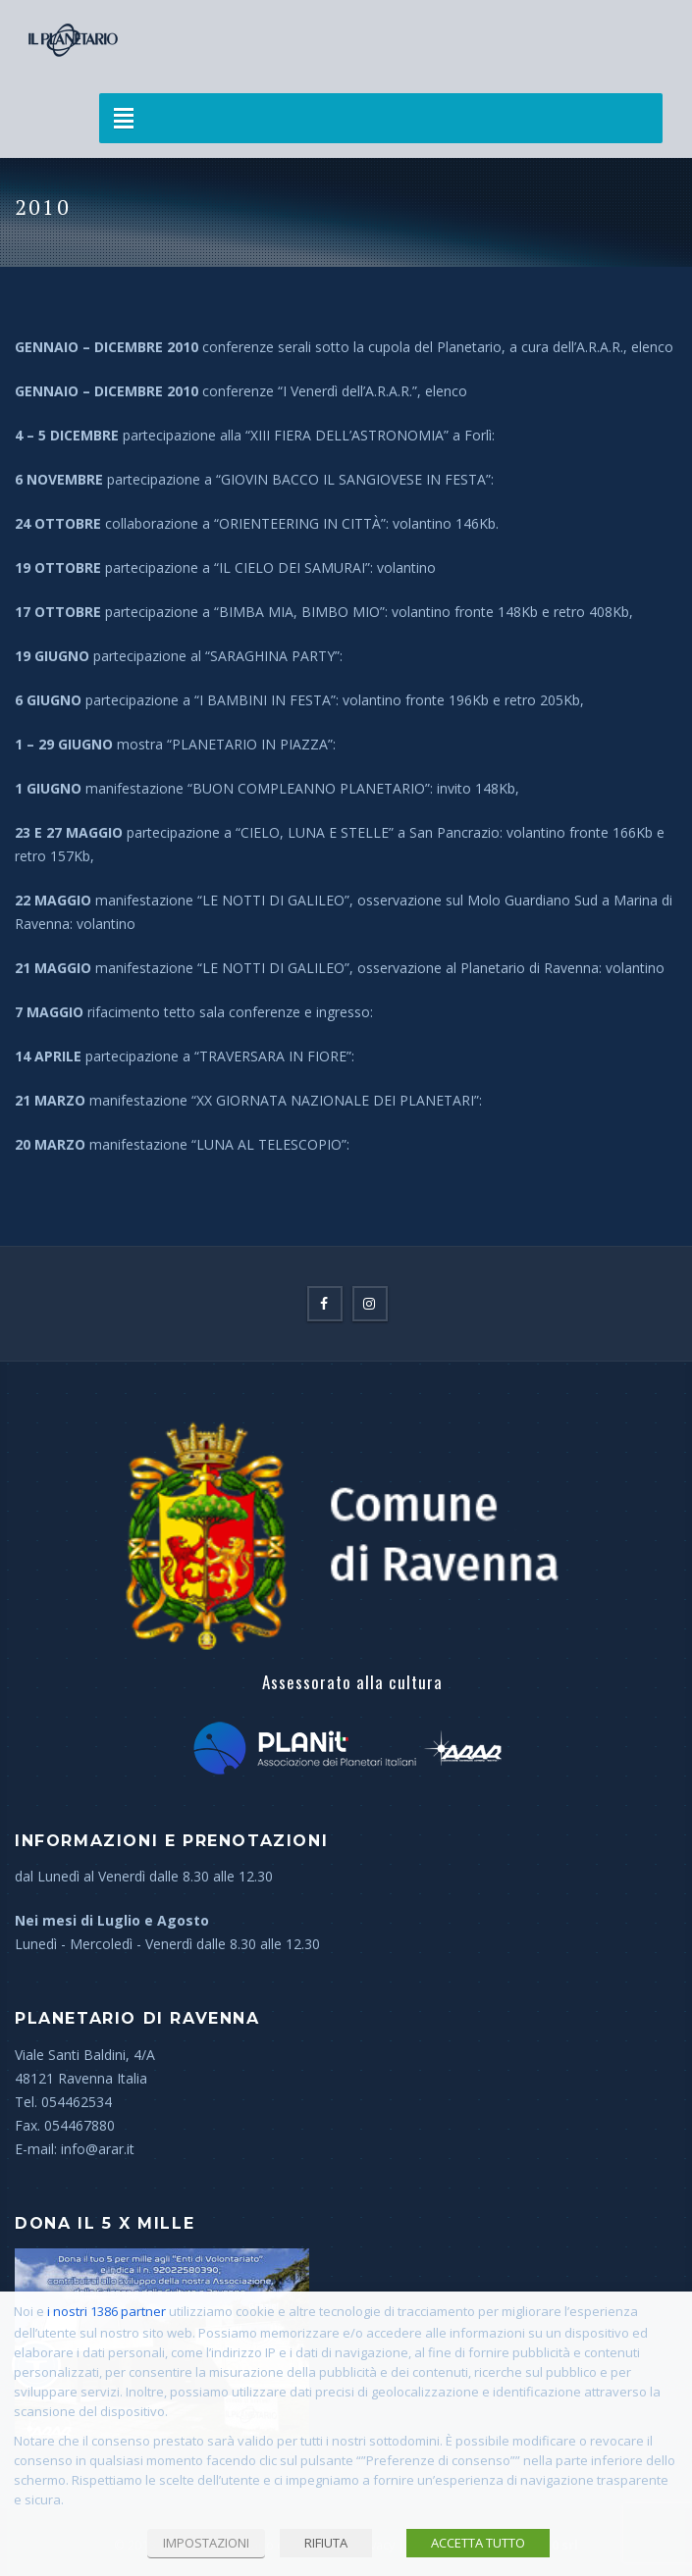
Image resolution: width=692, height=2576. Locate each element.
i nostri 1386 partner (106, 2311)
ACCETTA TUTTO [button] (478, 2542)
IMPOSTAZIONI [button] (206, 2542)
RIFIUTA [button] (325, 2542)
